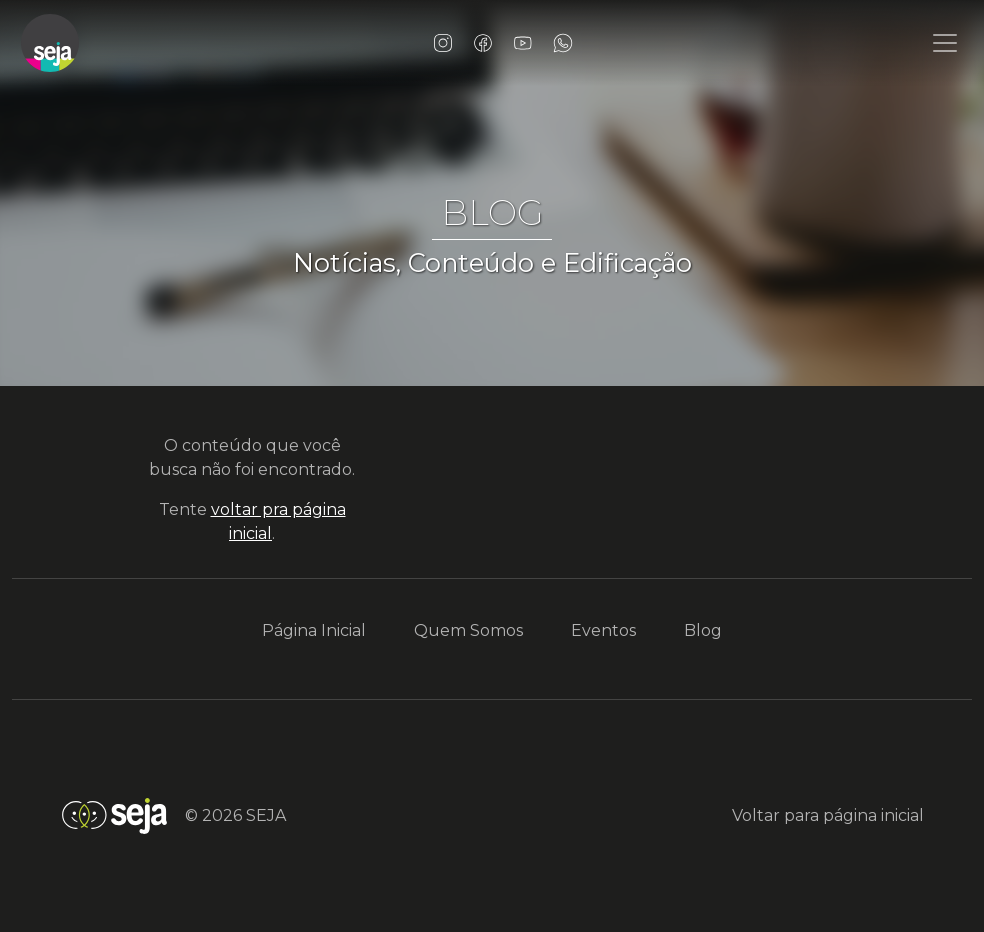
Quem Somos (468, 630)
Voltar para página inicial (828, 815)
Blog (703, 630)
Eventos (603, 630)
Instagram (443, 43)
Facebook (483, 43)
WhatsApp (563, 43)
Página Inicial (314, 630)
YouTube (523, 43)
